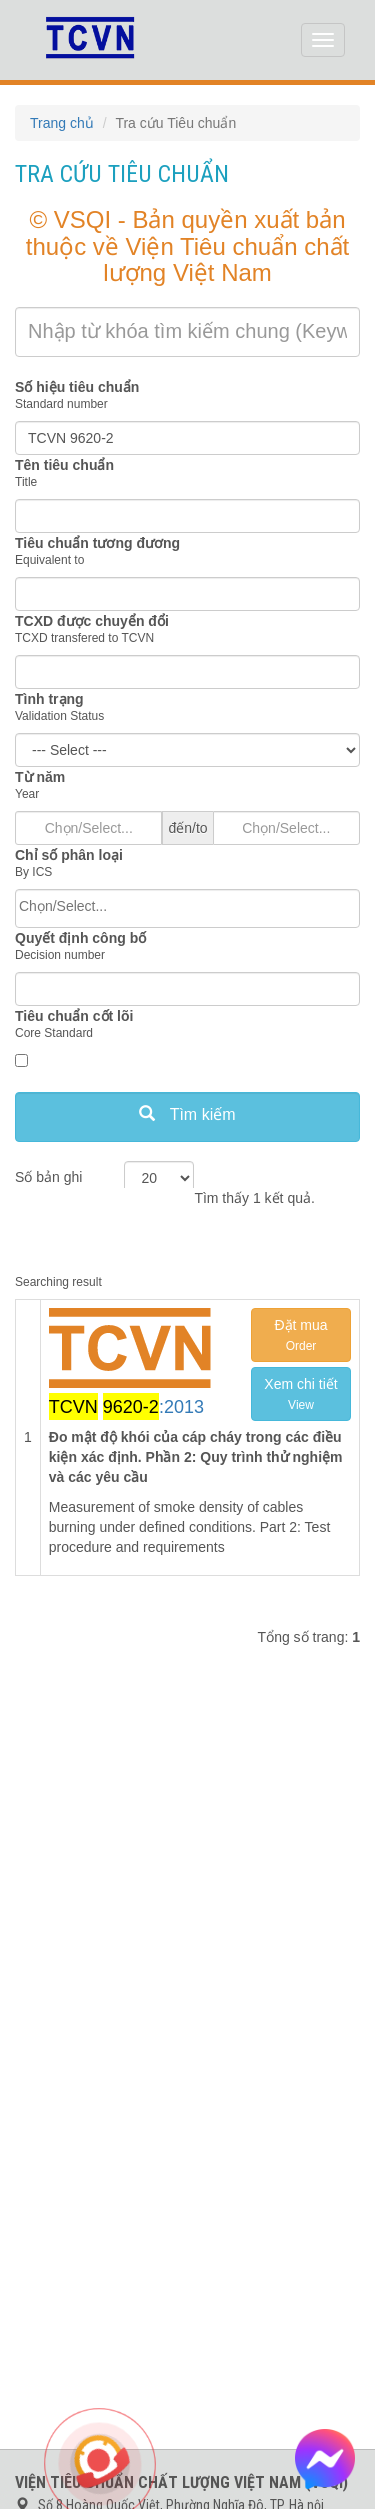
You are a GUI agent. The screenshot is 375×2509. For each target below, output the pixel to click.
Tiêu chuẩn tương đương (97, 543)
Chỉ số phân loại (69, 855)
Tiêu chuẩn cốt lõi (74, 1016)
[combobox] (187, 908)
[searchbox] (187, 906)
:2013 (126, 1406)
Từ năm (40, 777)
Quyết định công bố (80, 938)
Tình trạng (49, 699)
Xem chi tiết (300, 1394)
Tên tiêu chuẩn (64, 465)
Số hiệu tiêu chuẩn (77, 387)
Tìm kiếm (187, 1114)
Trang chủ (62, 123)
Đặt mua (300, 1335)
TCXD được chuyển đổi (92, 621)
